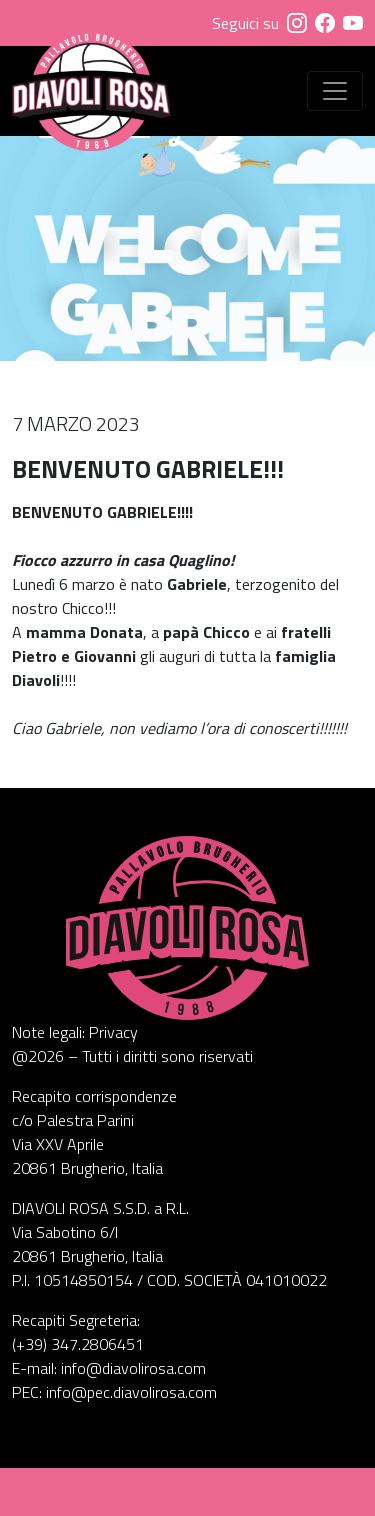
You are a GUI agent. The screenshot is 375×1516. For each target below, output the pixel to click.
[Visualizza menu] (335, 91)
